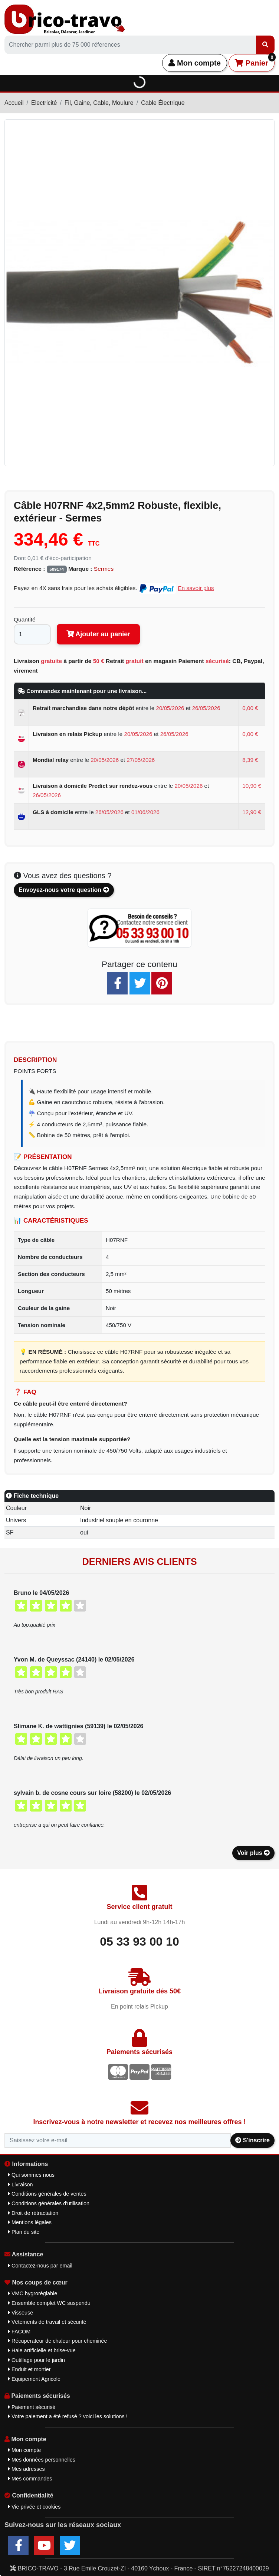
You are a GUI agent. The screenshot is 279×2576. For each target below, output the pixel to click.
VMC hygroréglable (32, 2293)
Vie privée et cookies (34, 2507)
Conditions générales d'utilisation (48, 2203)
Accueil (14, 103)
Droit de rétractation (33, 2213)
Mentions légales (30, 2222)
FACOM (19, 2332)
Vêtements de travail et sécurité (47, 2322)
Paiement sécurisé (31, 2407)
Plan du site (23, 2232)
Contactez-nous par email (40, 2266)
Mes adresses (26, 2469)
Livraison (20, 2184)
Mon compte (194, 63)
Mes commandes (30, 2479)
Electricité (44, 103)
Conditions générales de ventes (47, 2194)
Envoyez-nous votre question (64, 890)
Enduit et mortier (29, 2369)
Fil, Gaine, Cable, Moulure (99, 103)
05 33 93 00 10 (139, 1941)
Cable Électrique (162, 103)
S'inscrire (252, 2140)
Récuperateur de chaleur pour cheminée (57, 2341)
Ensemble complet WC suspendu (49, 2303)
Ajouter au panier (98, 634)
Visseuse (20, 2313)
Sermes (104, 569)
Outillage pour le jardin (36, 2360)
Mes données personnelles (41, 2460)
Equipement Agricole (34, 2379)
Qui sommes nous (31, 2175)
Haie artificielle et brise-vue (42, 2350)
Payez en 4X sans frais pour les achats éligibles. (114, 588)
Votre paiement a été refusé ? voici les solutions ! (68, 2416)
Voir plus (253, 1853)
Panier (255, 60)
